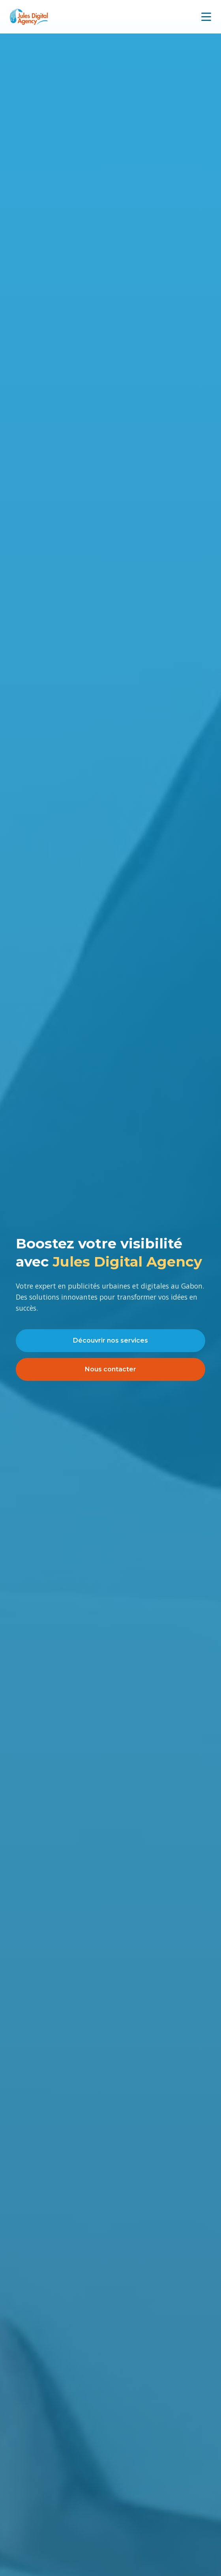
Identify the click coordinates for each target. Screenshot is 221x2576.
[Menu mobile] (206, 16)
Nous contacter (110, 1369)
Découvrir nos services (110, 1340)
